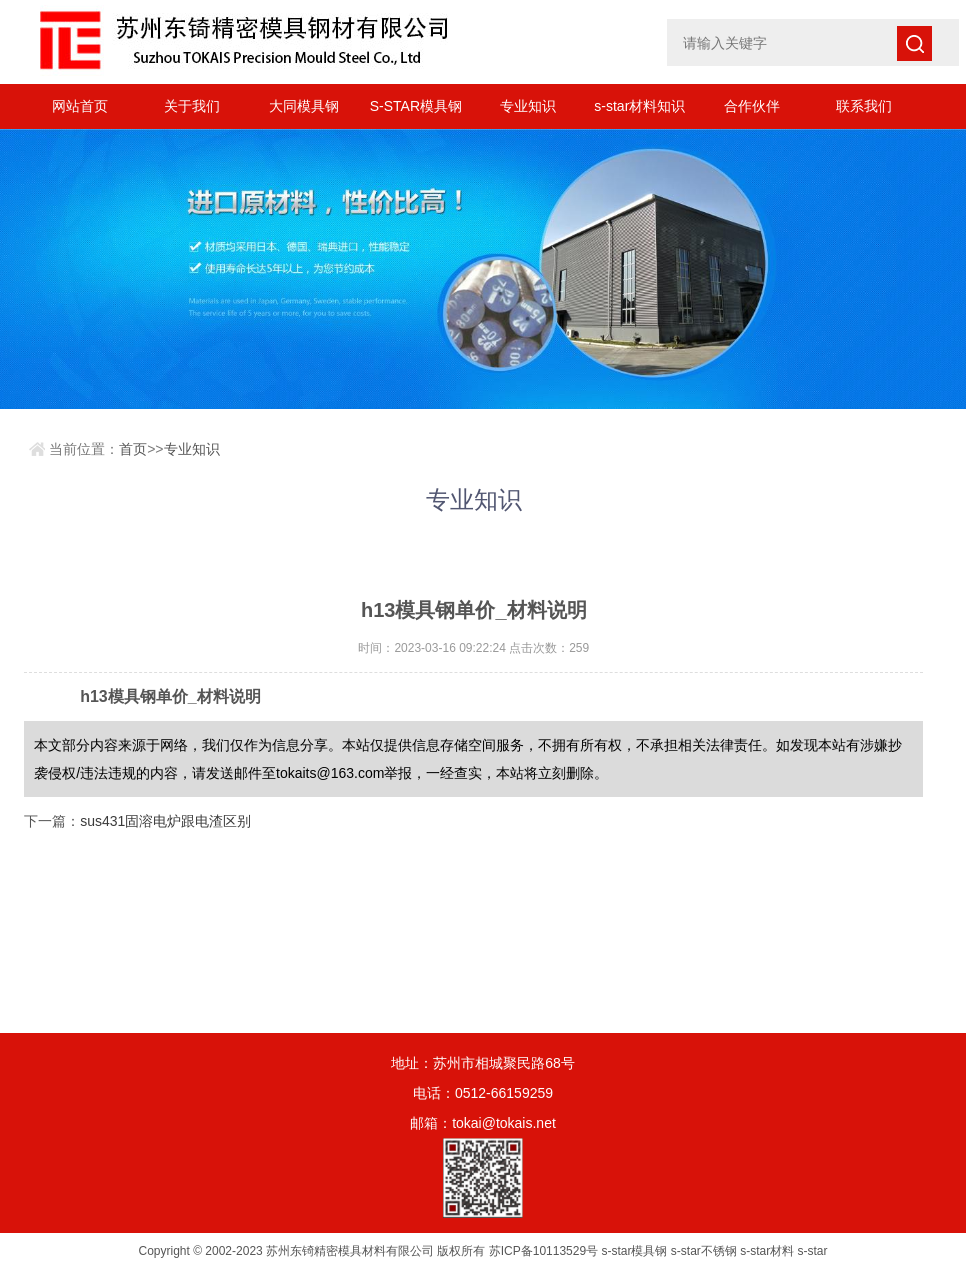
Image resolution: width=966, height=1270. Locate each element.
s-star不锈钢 (704, 1251)
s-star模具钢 (634, 1251)
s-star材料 (767, 1251)
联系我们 (864, 106)
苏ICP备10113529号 (543, 1251)
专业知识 (528, 106)
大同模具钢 (304, 106)
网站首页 (80, 106)
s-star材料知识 (639, 106)
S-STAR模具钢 (416, 106)
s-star (813, 1251)
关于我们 (192, 106)
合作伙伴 (752, 106)
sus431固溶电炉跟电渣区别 (165, 821)
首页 (133, 449)
